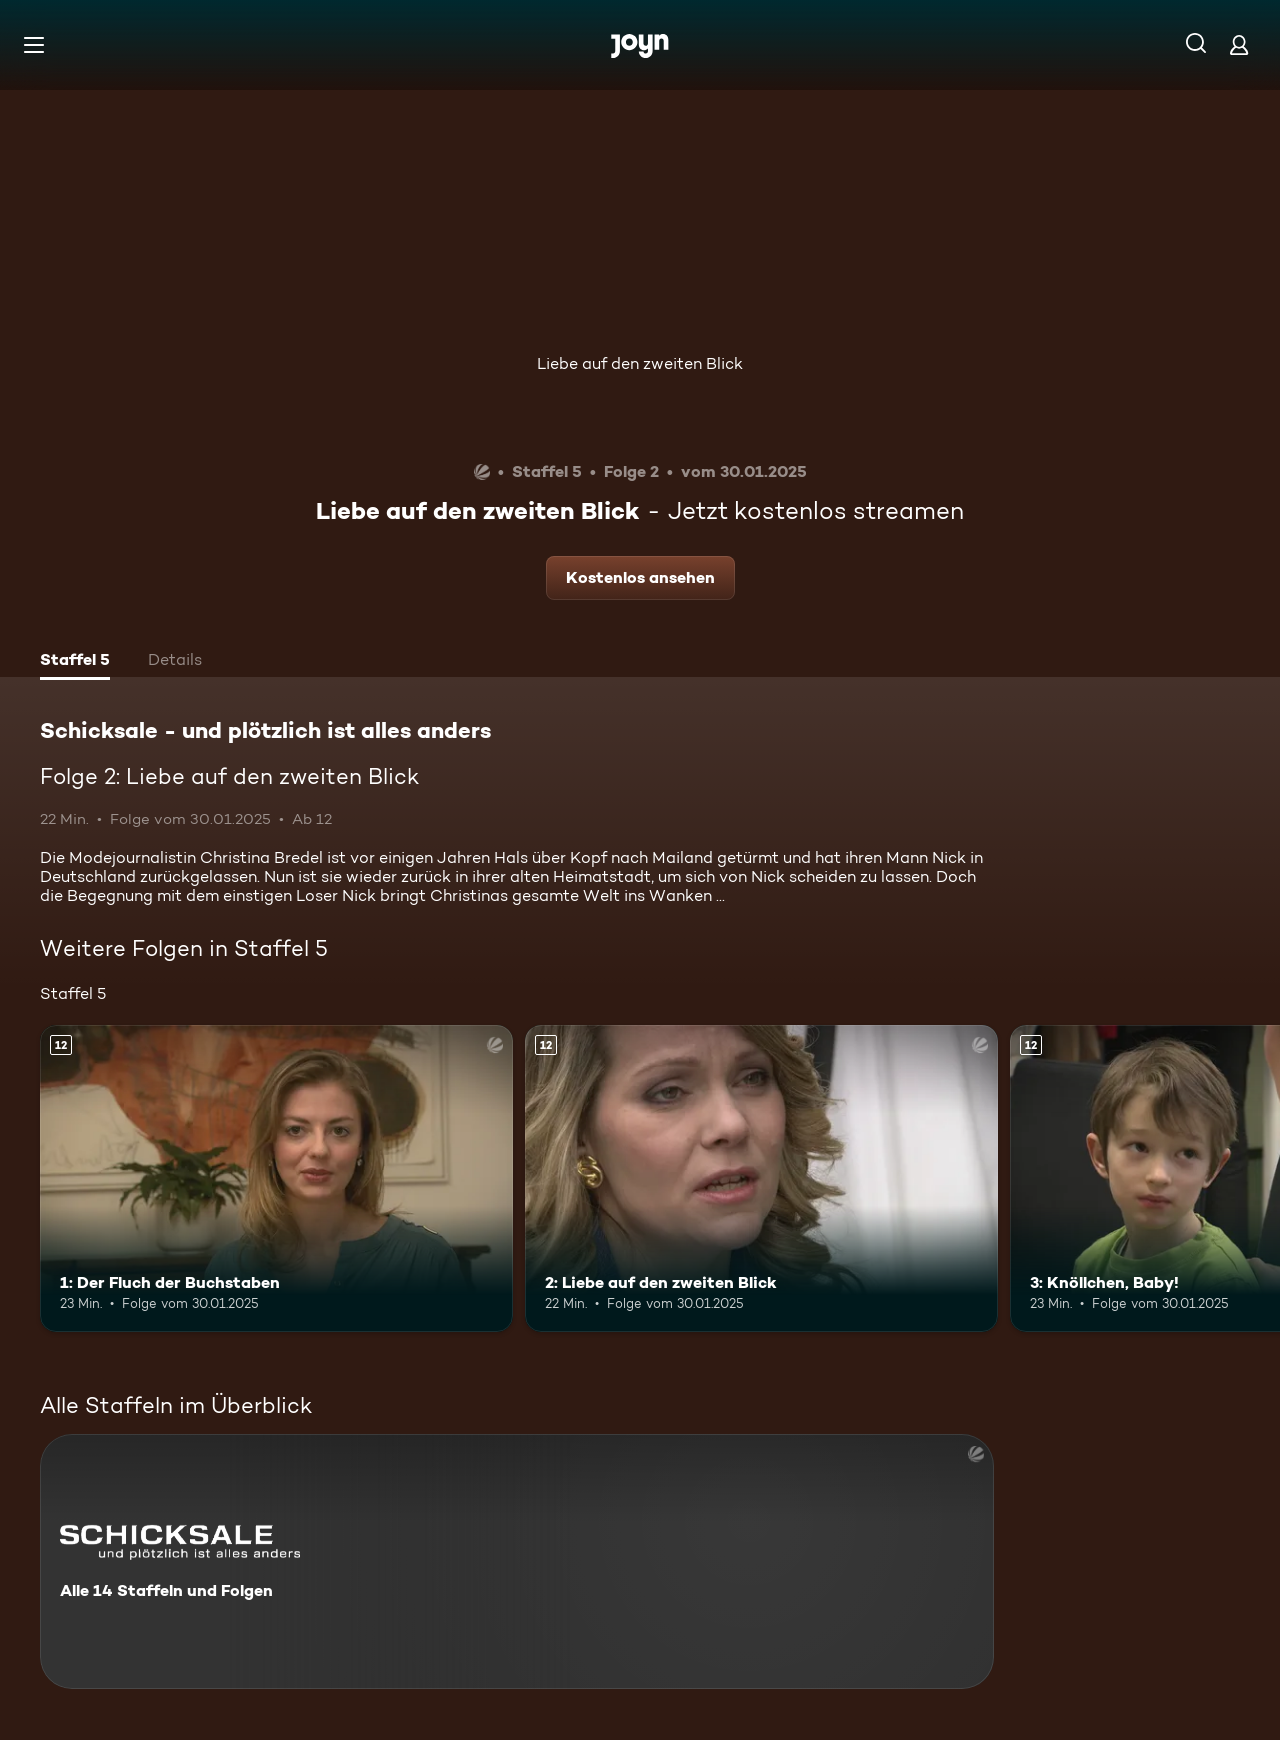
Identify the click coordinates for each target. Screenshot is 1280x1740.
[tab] (75, 662)
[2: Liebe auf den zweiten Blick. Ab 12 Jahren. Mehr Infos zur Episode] (761, 1178)
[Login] (1239, 44)
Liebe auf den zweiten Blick (640, 363)
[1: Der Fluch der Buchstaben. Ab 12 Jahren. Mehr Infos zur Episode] (276, 1178)
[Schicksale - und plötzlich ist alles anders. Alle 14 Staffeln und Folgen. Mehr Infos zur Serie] (517, 1561)
